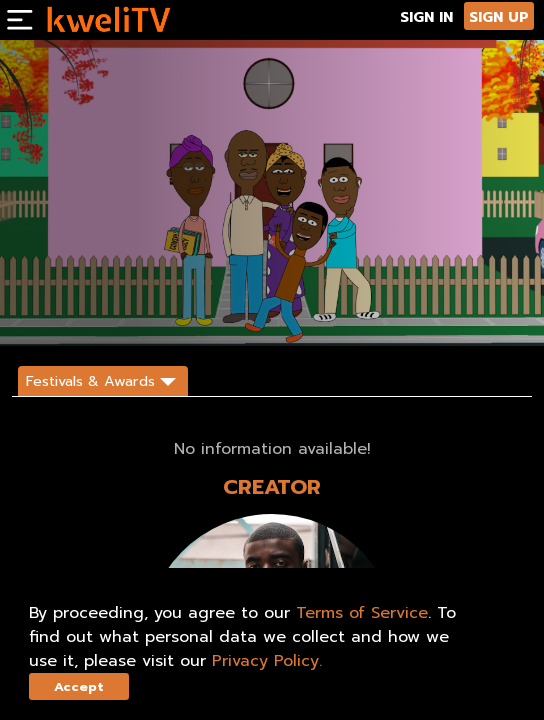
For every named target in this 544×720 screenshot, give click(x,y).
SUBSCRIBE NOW (60, 313)
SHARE (209, 313)
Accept (79, 686)
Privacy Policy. (267, 661)
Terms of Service (362, 613)
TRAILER (149, 313)
